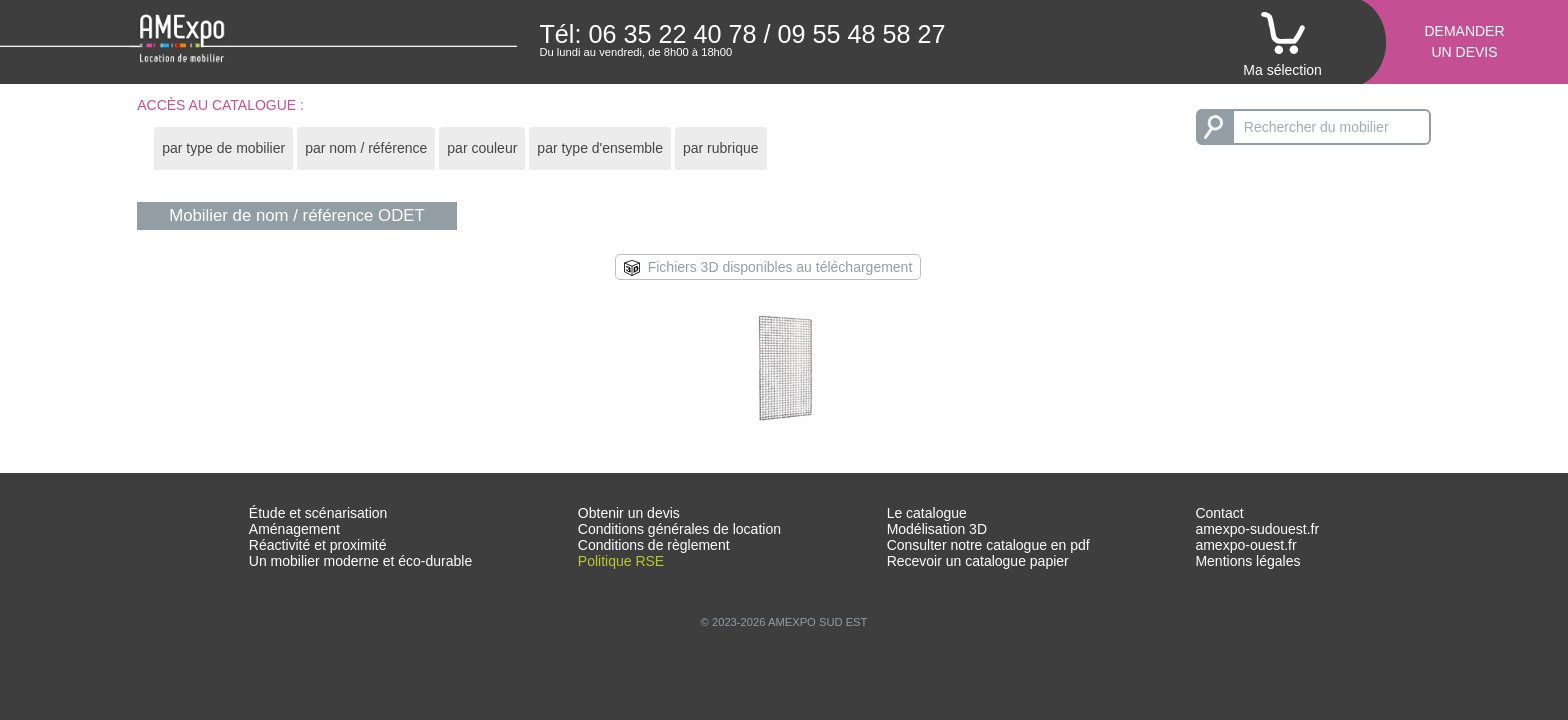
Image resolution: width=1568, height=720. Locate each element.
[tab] (223, 148)
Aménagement (294, 529)
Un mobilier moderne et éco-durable (360, 561)
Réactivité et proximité (318, 545)
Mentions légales (1247, 561)
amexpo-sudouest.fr (1257, 529)
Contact (1219, 513)
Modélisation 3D (937, 529)
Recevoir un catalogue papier (978, 561)
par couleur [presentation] (482, 148)
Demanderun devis (1464, 41)
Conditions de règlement (654, 545)
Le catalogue (927, 513)
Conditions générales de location (679, 529)
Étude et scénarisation (318, 513)
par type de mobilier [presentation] (223, 148)
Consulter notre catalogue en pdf (988, 545)
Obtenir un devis (629, 513)
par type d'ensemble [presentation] (600, 148)
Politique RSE (621, 561)
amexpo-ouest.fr (1245, 545)
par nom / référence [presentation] (366, 148)
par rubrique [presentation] (721, 148)
